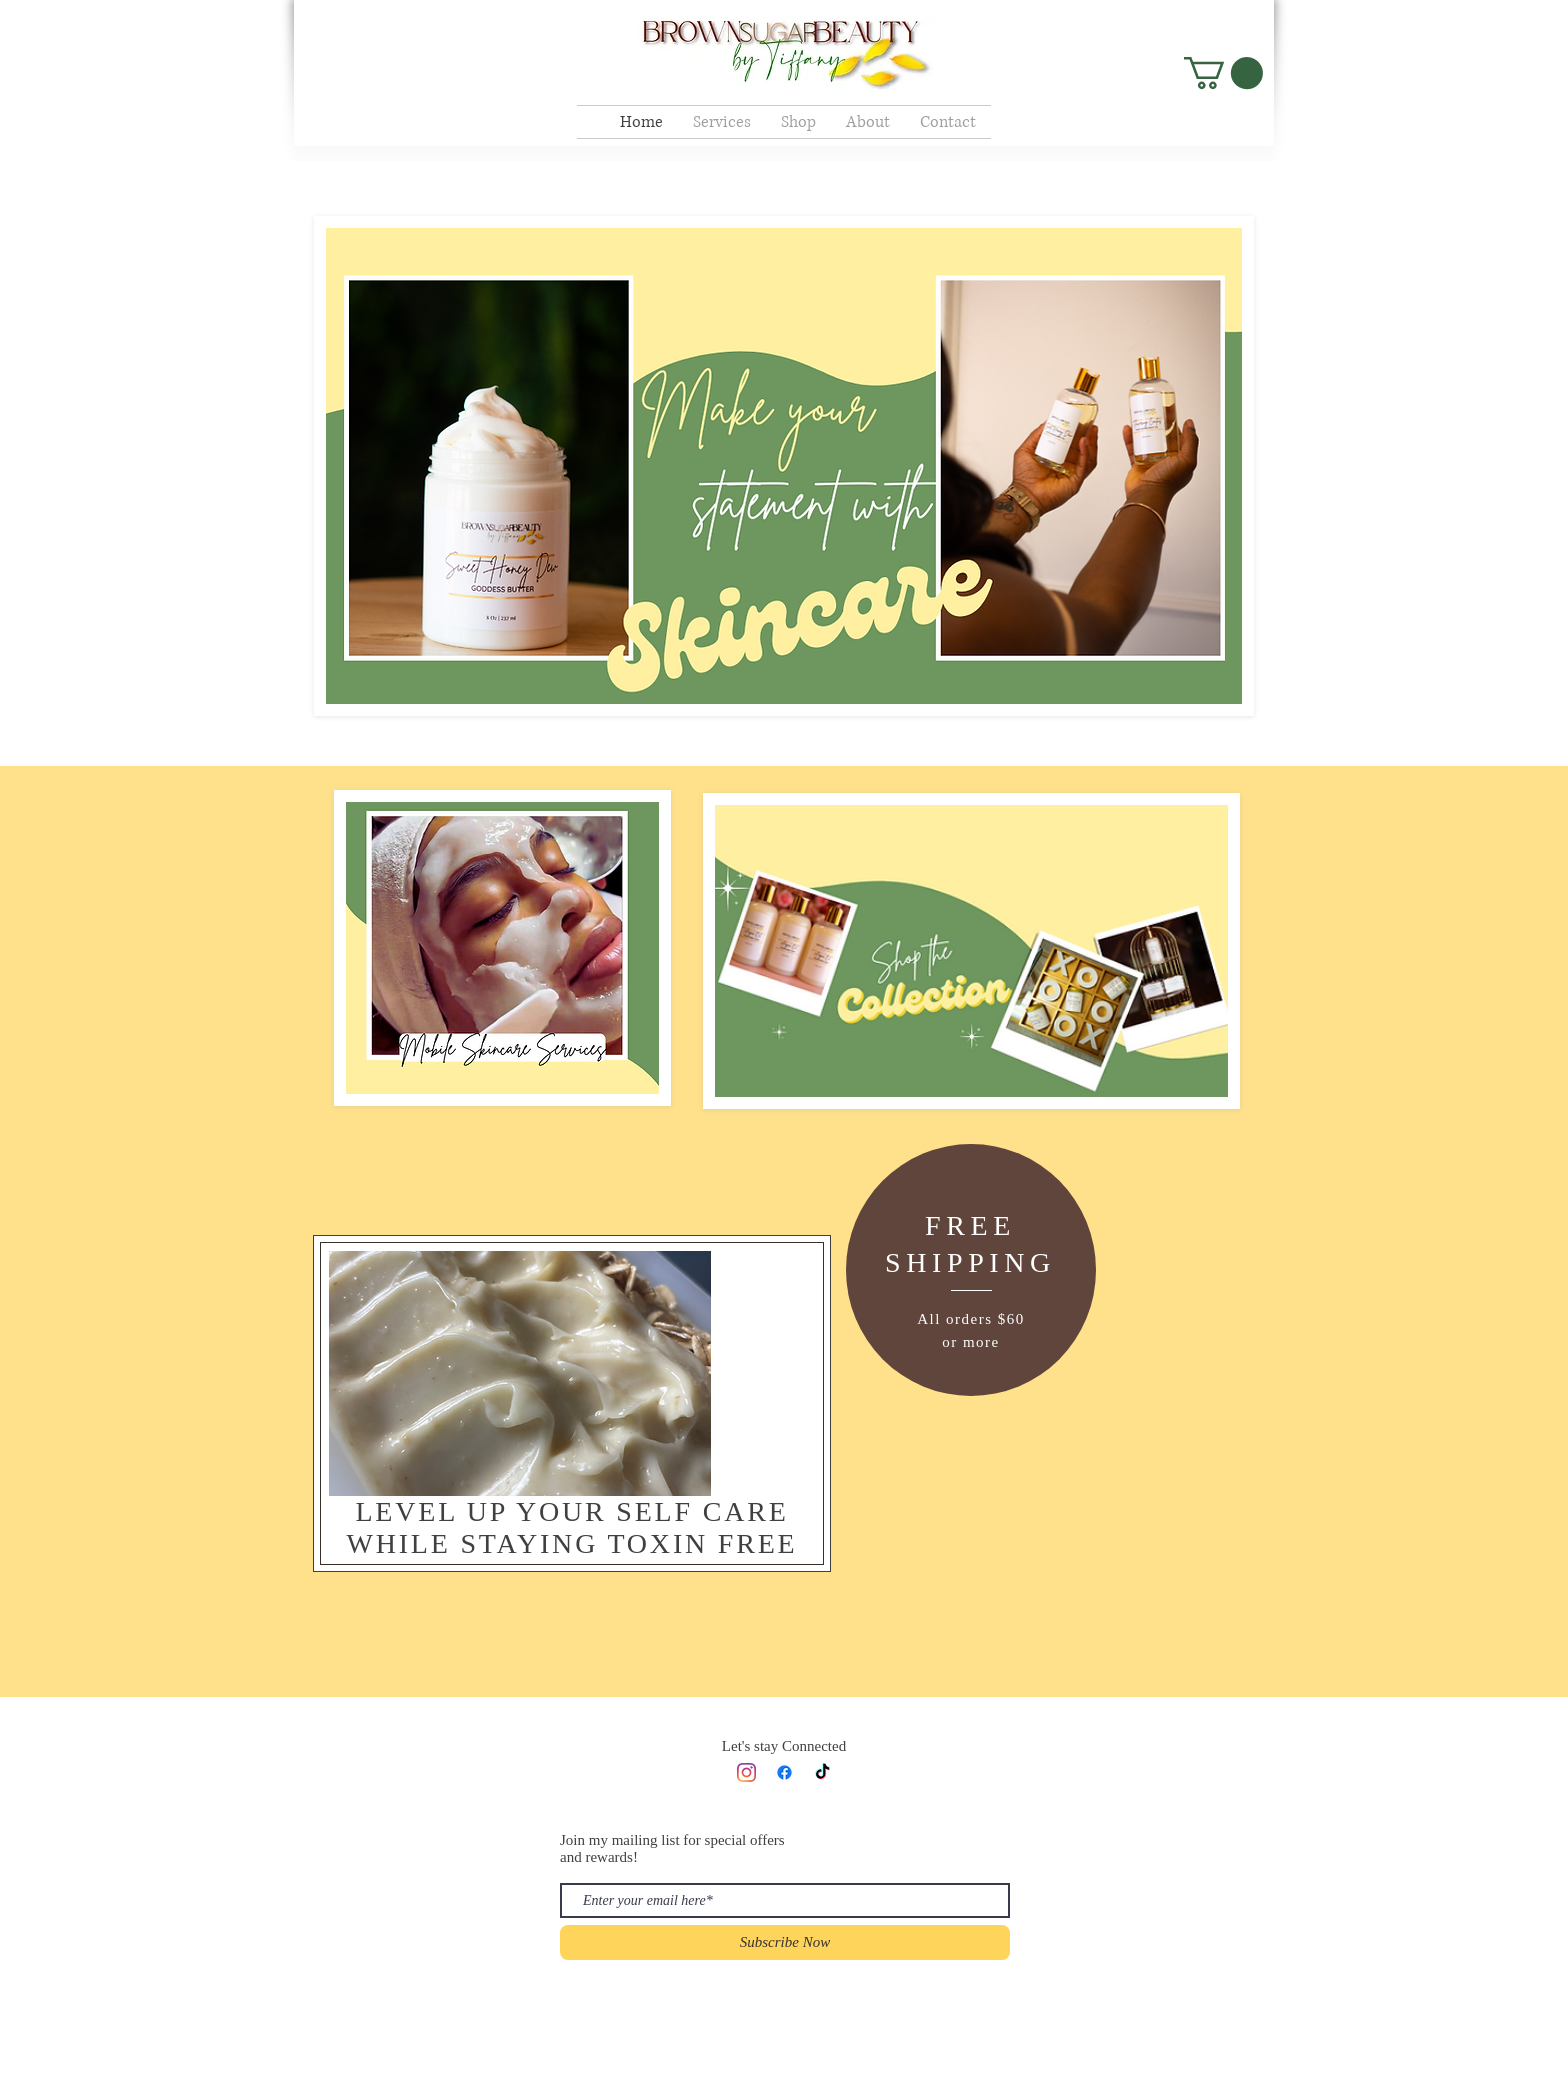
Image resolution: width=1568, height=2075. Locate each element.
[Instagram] (746, 1772)
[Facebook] (784, 1772)
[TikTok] (822, 1772)
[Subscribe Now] (785, 1942)
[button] (1223, 73)
